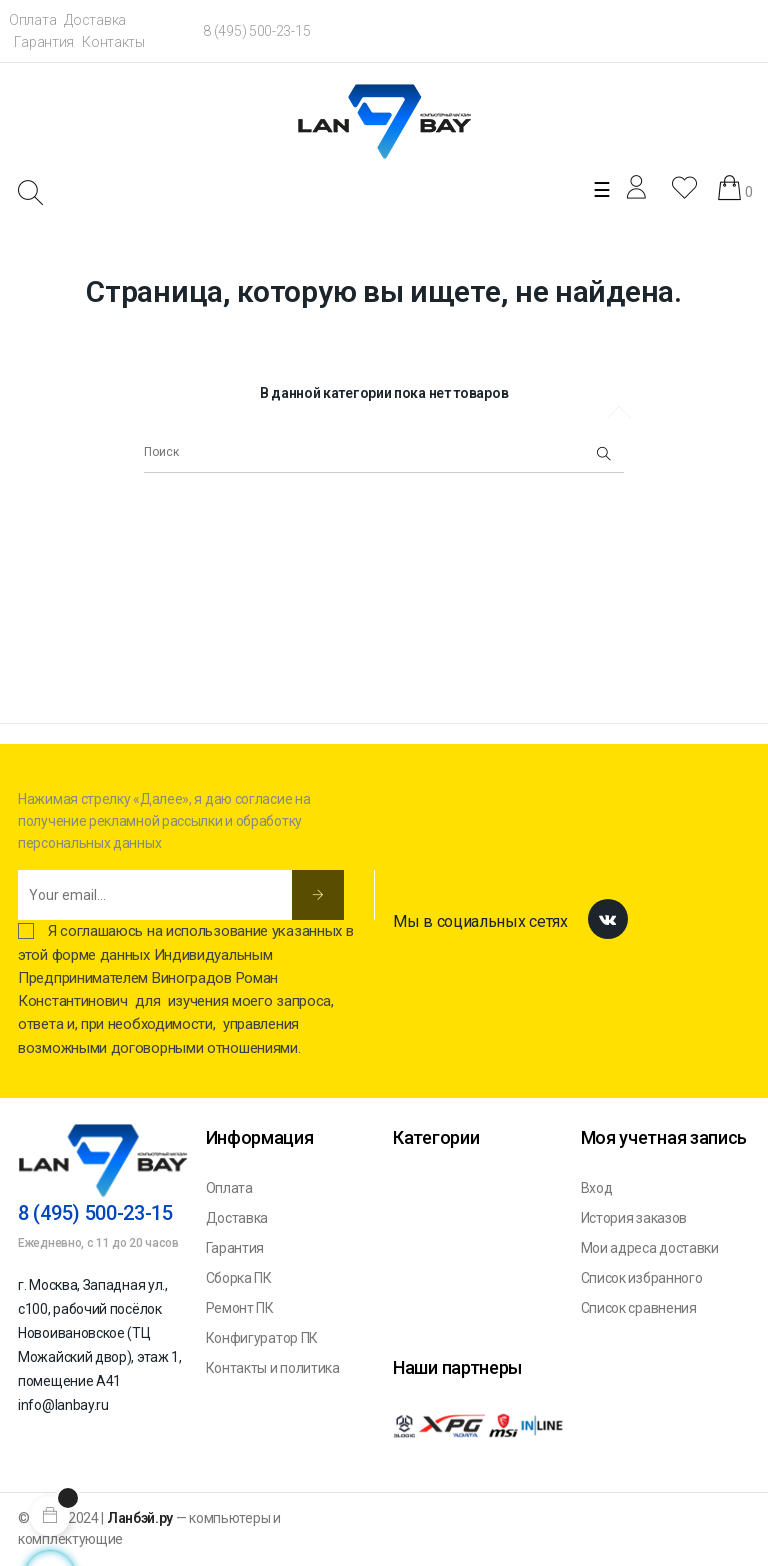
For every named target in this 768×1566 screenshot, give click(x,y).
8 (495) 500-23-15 (256, 31)
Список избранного (642, 1278)
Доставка (95, 20)
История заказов (634, 1218)
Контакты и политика (273, 1368)
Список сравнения (639, 1308)
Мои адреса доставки (650, 1248)
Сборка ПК (239, 1278)
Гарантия (44, 42)
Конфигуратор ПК (262, 1338)
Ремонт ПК (240, 1308)
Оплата (32, 20)
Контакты (113, 42)
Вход (597, 1188)
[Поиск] (384, 453)
